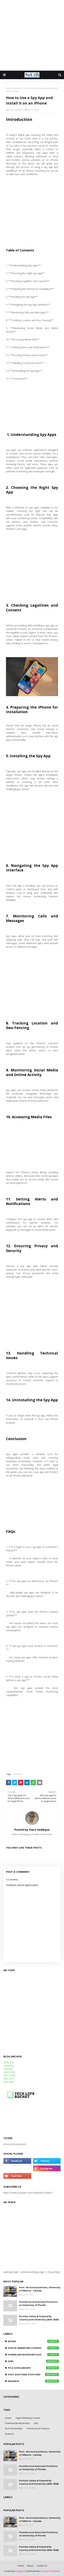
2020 (8, 2081)
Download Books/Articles (33, 2354)
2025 (8, 2065)
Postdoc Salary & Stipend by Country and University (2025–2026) (39, 2318)
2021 (8, 2078)
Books (33, 2341)
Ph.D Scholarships (33, 2367)
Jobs (33, 2361)
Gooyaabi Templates (50, 2571)
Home (9, 88)
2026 (8, 2062)
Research (18, 88)
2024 (7, 2069)
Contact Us (42, 2565)
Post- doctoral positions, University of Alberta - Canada (39, 2289)
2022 (9, 2075)
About (30, 2565)
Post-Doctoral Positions (33, 2374)
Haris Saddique (15, 109)
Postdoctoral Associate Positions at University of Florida (38, 2303)
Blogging (19, 2571)
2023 (9, 2072)
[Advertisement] (32, 35)
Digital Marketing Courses (33, 2347)
